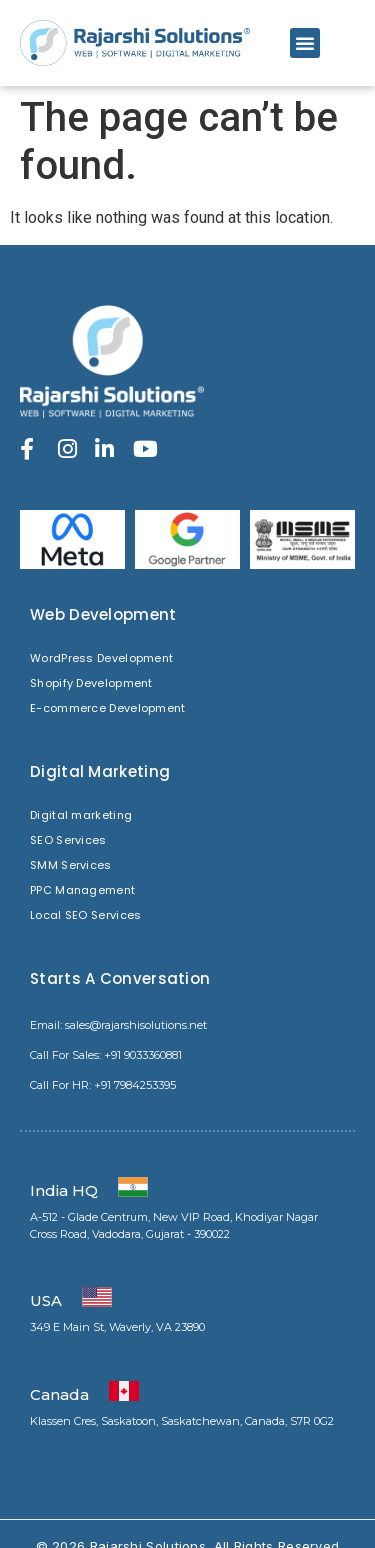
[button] (305, 43)
